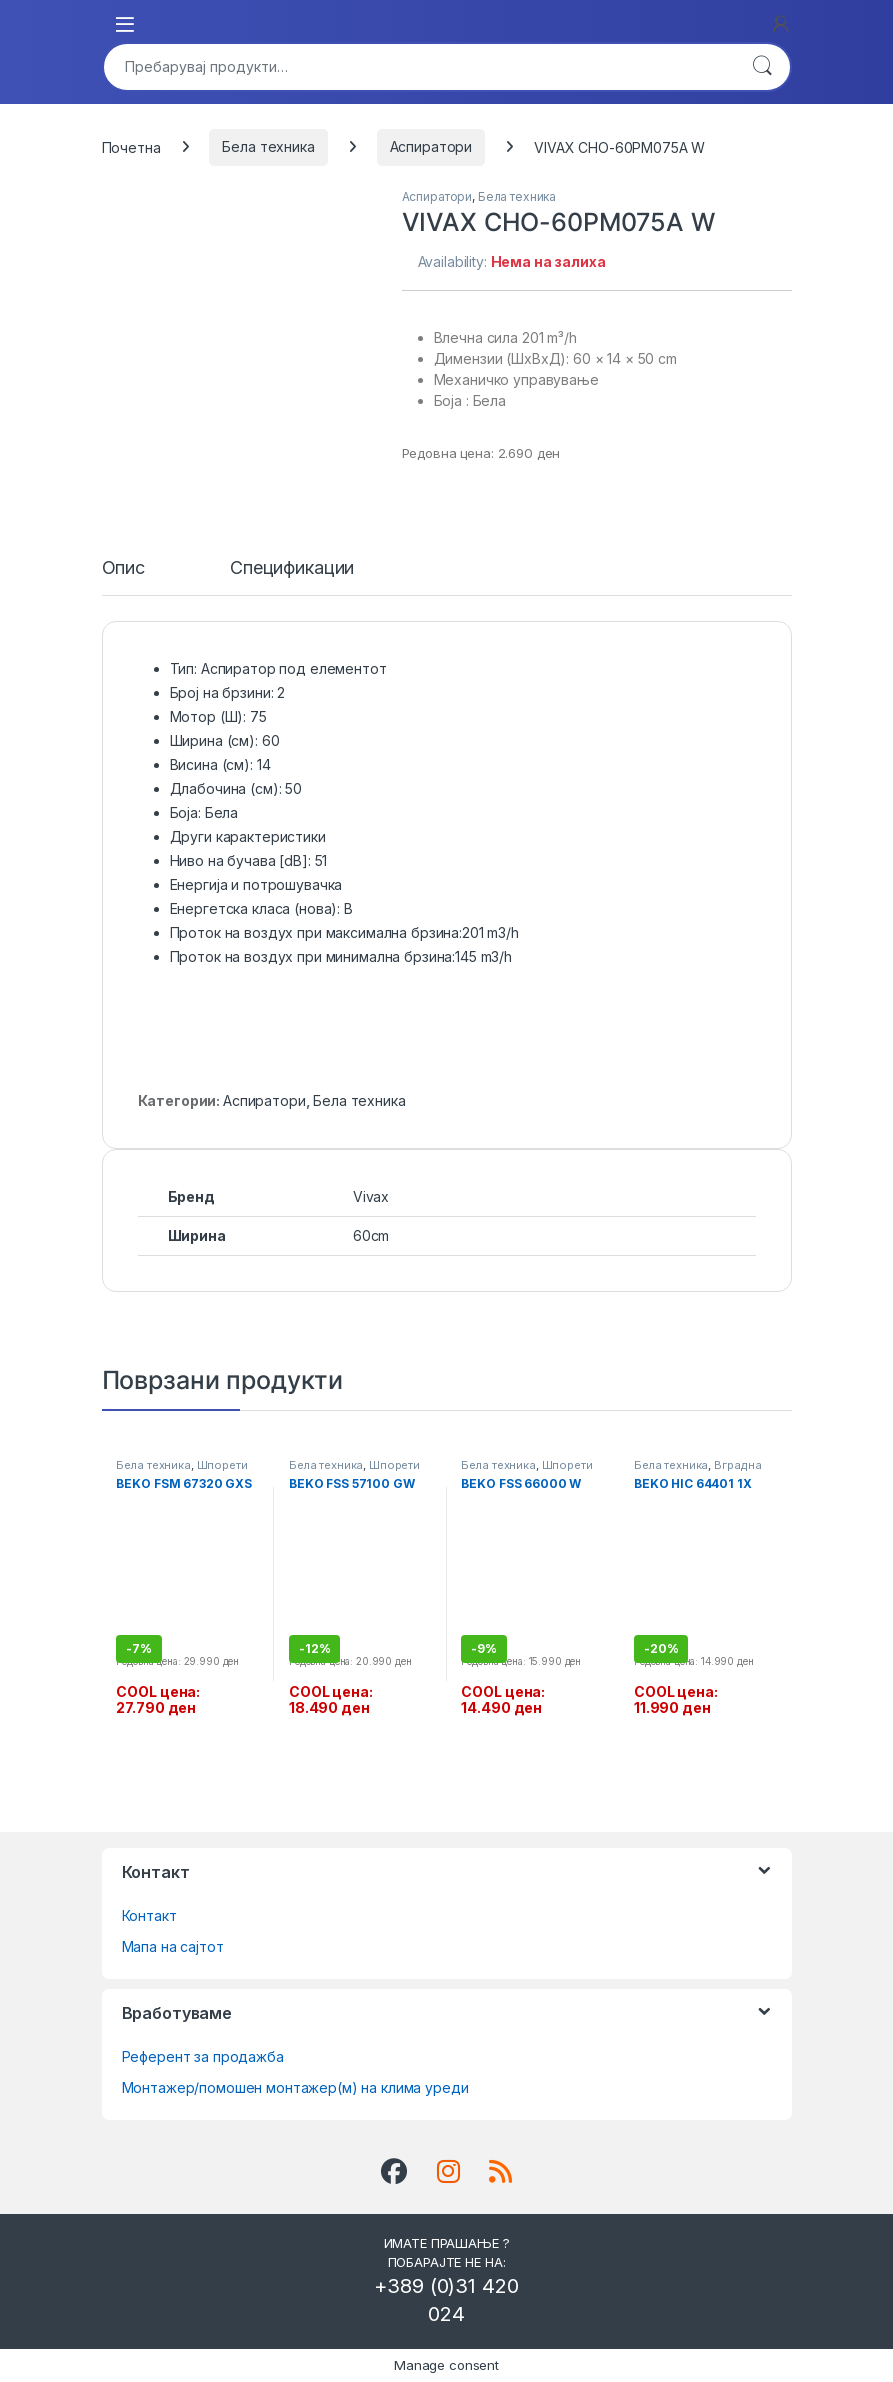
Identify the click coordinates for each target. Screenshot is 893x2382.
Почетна (131, 146)
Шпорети (222, 1465)
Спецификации (292, 568)
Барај (762, 67)
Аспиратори (431, 146)
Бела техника (268, 146)
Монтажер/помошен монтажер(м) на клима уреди (295, 2087)
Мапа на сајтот (173, 1946)
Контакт (149, 1915)
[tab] (123, 577)
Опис (123, 568)
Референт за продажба (203, 2056)
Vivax (371, 1196)
